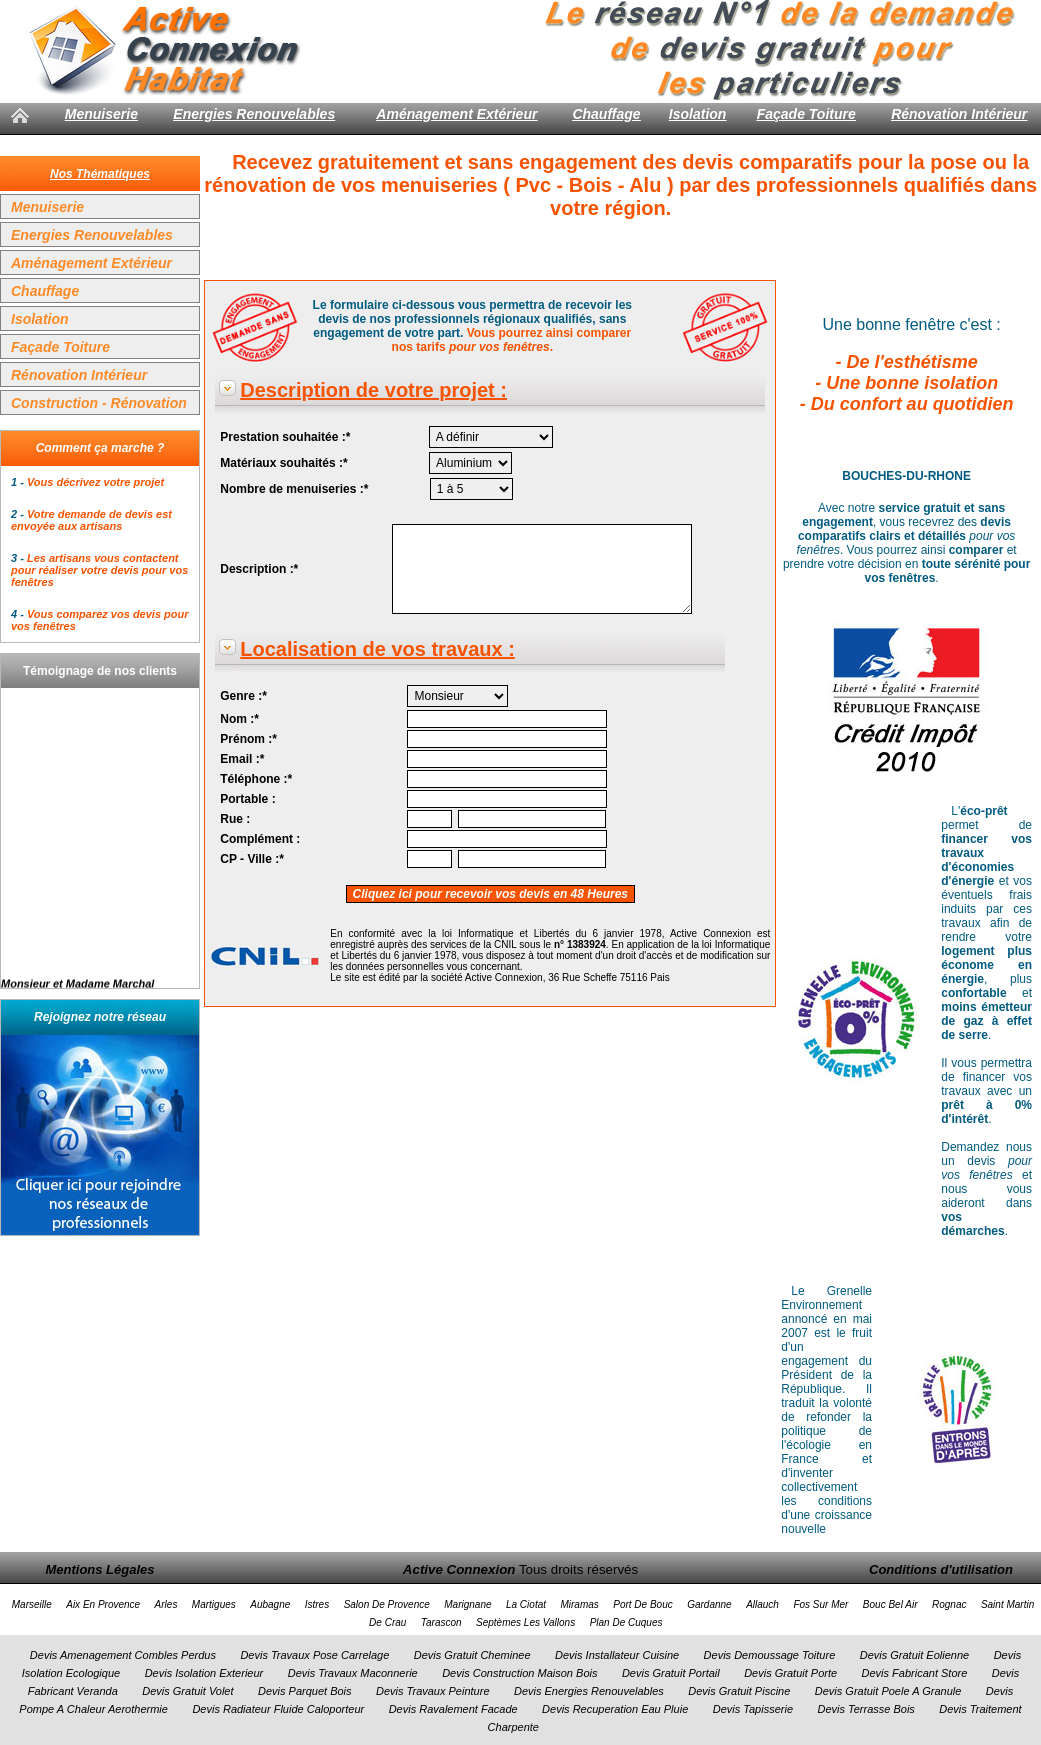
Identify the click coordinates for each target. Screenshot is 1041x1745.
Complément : (260, 839)
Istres (317, 1604)
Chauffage (606, 114)
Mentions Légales (99, 1569)
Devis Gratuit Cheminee (472, 1655)
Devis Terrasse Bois (865, 1709)
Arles (166, 1604)
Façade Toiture (806, 114)
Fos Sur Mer (820, 1604)
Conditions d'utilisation (941, 1569)
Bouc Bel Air (890, 1604)
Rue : (235, 819)
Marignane (467, 1604)
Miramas (579, 1604)
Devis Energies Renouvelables (589, 1691)
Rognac (949, 1604)
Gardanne (709, 1604)
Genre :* (243, 696)
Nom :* (239, 719)
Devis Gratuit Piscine (739, 1691)
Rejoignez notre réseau (100, 1017)
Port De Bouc (642, 1604)
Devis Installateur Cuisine (617, 1655)
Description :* (259, 569)
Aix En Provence (103, 1604)
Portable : (247, 799)
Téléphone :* (256, 779)
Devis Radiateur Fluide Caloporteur (278, 1709)
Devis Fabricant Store (915, 1673)
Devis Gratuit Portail (671, 1673)
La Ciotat (526, 1604)
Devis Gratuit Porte (790, 1673)
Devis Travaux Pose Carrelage (314, 1655)
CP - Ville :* (252, 859)
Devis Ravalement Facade (453, 1709)
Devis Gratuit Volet (187, 1691)
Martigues (214, 1604)
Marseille (32, 1604)
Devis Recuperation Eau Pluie (615, 1709)
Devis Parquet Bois (305, 1691)
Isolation (698, 114)
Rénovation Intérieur (959, 114)
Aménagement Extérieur (456, 114)
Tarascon (441, 1622)
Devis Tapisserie (753, 1709)
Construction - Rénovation (99, 403)
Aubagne (270, 1604)
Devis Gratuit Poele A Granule (888, 1691)
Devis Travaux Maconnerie (353, 1673)
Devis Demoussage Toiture (770, 1655)
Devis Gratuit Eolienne (914, 1655)
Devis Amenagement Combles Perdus (123, 1655)
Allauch (762, 1604)
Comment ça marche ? (100, 448)
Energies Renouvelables (254, 114)
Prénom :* (248, 739)
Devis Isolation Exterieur (204, 1673)
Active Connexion (459, 1569)
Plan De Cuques (626, 1622)
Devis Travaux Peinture (433, 1691)
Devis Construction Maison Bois (519, 1673)
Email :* (242, 759)
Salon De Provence (387, 1604)
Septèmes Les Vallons (525, 1622)
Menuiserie (101, 114)
